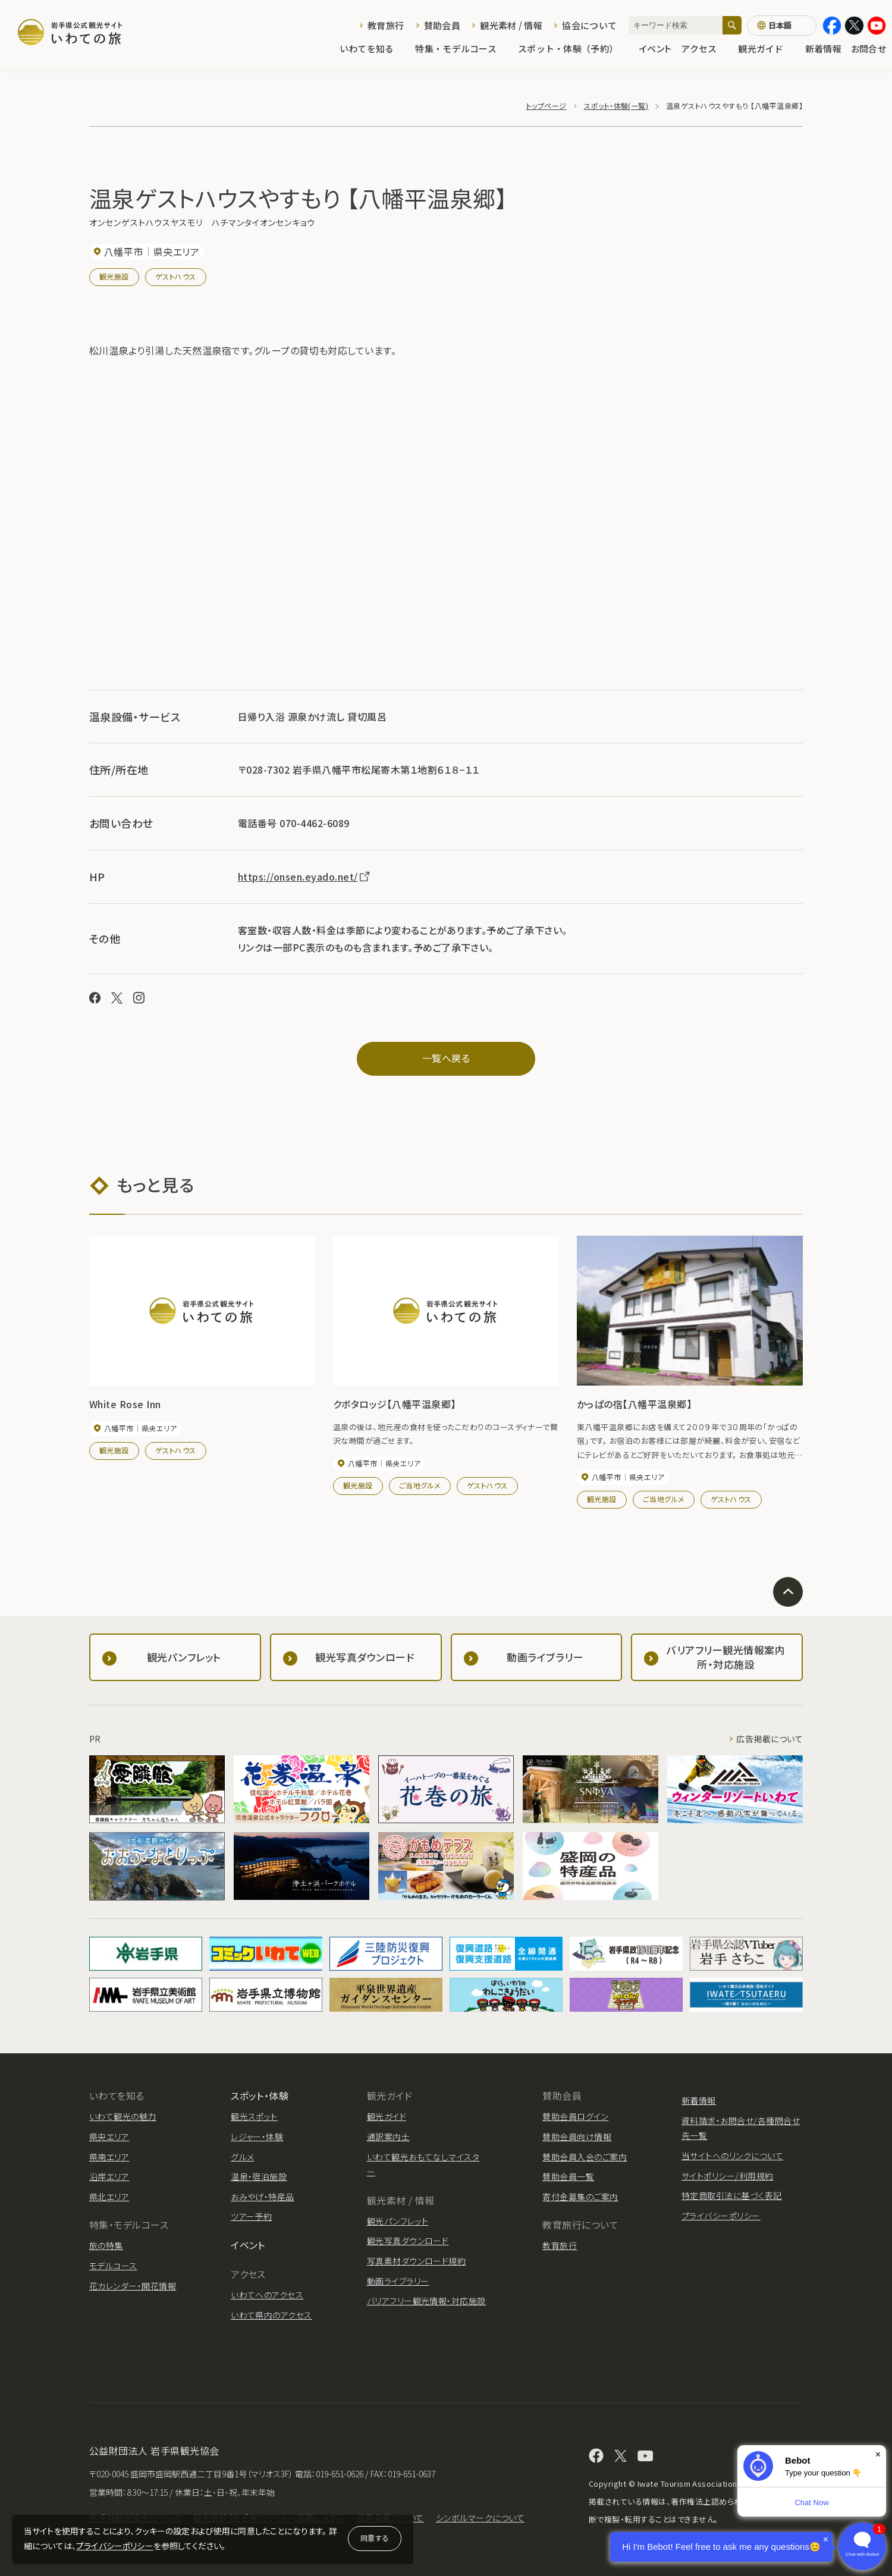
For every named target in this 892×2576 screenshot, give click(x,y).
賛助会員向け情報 (576, 2137)
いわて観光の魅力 (122, 2116)
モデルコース (113, 2266)
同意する (374, 2538)
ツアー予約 (251, 2216)
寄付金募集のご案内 (580, 2197)
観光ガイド (766, 48)
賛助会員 (442, 25)
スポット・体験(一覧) (616, 105)
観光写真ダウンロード (408, 2241)
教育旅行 (386, 25)
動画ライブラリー (398, 2281)
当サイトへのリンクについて (732, 2156)
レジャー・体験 (257, 2137)
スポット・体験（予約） (574, 48)
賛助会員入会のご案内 (584, 2157)
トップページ (546, 105)
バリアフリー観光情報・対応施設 (426, 2301)
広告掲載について (769, 1739)
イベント (655, 48)
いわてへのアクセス (267, 2295)
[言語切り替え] (781, 25)
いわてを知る (373, 48)
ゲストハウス (175, 276)
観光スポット (254, 2116)
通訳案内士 (388, 2137)
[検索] (732, 25)
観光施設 (114, 276)
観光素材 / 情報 (511, 25)
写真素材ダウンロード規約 (416, 2261)
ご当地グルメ (420, 1485)
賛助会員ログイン (575, 2116)
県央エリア (109, 2137)
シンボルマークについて (480, 2518)
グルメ (242, 2157)
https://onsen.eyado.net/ (304, 876)
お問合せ (868, 48)
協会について (589, 25)
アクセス (704, 48)
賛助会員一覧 (568, 2176)
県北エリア (109, 2197)
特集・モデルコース (461, 48)
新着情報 (823, 48)
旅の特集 (106, 2245)
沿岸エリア (109, 2176)
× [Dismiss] (878, 2454)
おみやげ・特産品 (262, 2197)
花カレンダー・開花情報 (132, 2286)
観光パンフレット (398, 2221)
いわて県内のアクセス (271, 2315)
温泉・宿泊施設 (259, 2176)
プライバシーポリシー (114, 2546)
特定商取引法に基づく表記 (731, 2195)
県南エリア (109, 2157)
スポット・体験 (259, 2095)
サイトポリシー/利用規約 (727, 2176)
